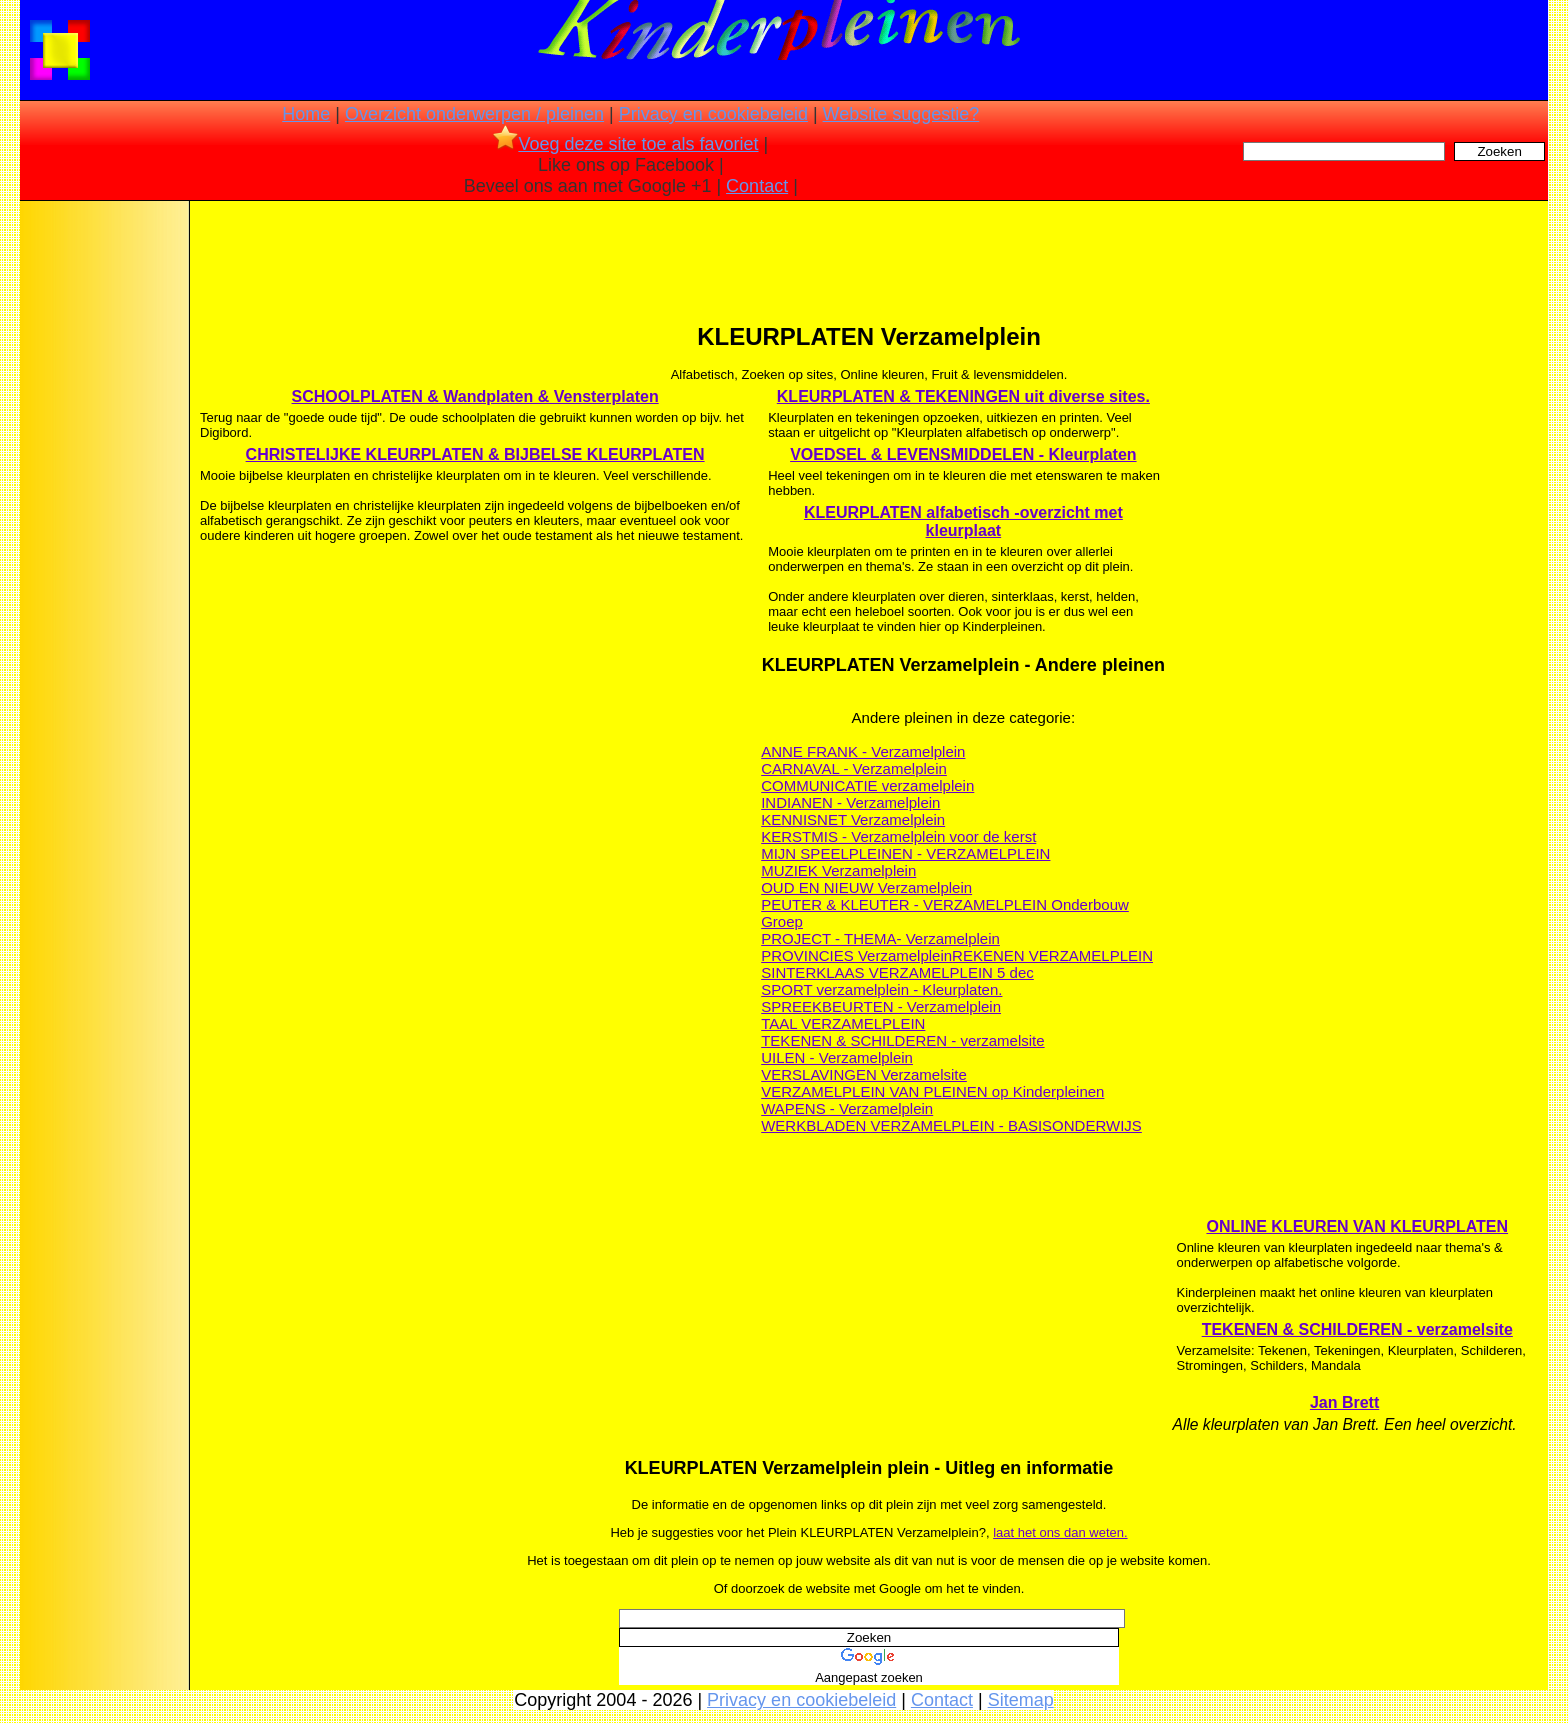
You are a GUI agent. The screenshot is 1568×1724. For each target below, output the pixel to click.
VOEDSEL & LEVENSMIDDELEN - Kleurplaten (963, 454)
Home (306, 114)
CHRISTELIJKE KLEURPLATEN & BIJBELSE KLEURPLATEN (475, 454)
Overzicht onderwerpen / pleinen (474, 114)
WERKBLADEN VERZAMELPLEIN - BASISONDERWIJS (951, 1125)
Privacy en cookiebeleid (713, 114)
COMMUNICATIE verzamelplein (867, 785)
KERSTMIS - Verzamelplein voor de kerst (898, 836)
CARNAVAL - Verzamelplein (854, 768)
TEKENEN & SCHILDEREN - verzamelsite (902, 1040)
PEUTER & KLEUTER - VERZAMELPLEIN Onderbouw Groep (945, 913)
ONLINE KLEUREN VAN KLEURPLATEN (1357, 1226)
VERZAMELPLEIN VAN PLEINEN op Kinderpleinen (932, 1091)
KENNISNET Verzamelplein (853, 819)
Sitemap (1021, 1700)
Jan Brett (1344, 1402)
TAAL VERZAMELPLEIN (843, 1023)
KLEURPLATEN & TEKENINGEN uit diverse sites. (963, 396)
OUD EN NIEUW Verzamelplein (866, 887)
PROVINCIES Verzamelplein (856, 955)
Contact (757, 186)
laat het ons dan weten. (1060, 1532)
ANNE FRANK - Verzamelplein (863, 751)
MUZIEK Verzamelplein (838, 870)
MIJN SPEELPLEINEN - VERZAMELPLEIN (905, 853)
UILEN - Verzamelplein (837, 1057)
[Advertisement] (103, 520)
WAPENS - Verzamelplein (847, 1108)
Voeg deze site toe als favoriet (625, 144)
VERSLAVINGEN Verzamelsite (864, 1074)
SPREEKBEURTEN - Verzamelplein (881, 1006)
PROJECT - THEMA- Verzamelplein (880, 938)
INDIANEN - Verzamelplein (850, 802)
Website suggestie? (901, 114)
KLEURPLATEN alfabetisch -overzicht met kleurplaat (963, 521)
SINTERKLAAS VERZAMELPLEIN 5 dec (897, 972)
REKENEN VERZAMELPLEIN (1052, 955)
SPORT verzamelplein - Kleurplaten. (881, 989)
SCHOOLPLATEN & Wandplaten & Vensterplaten (475, 396)
